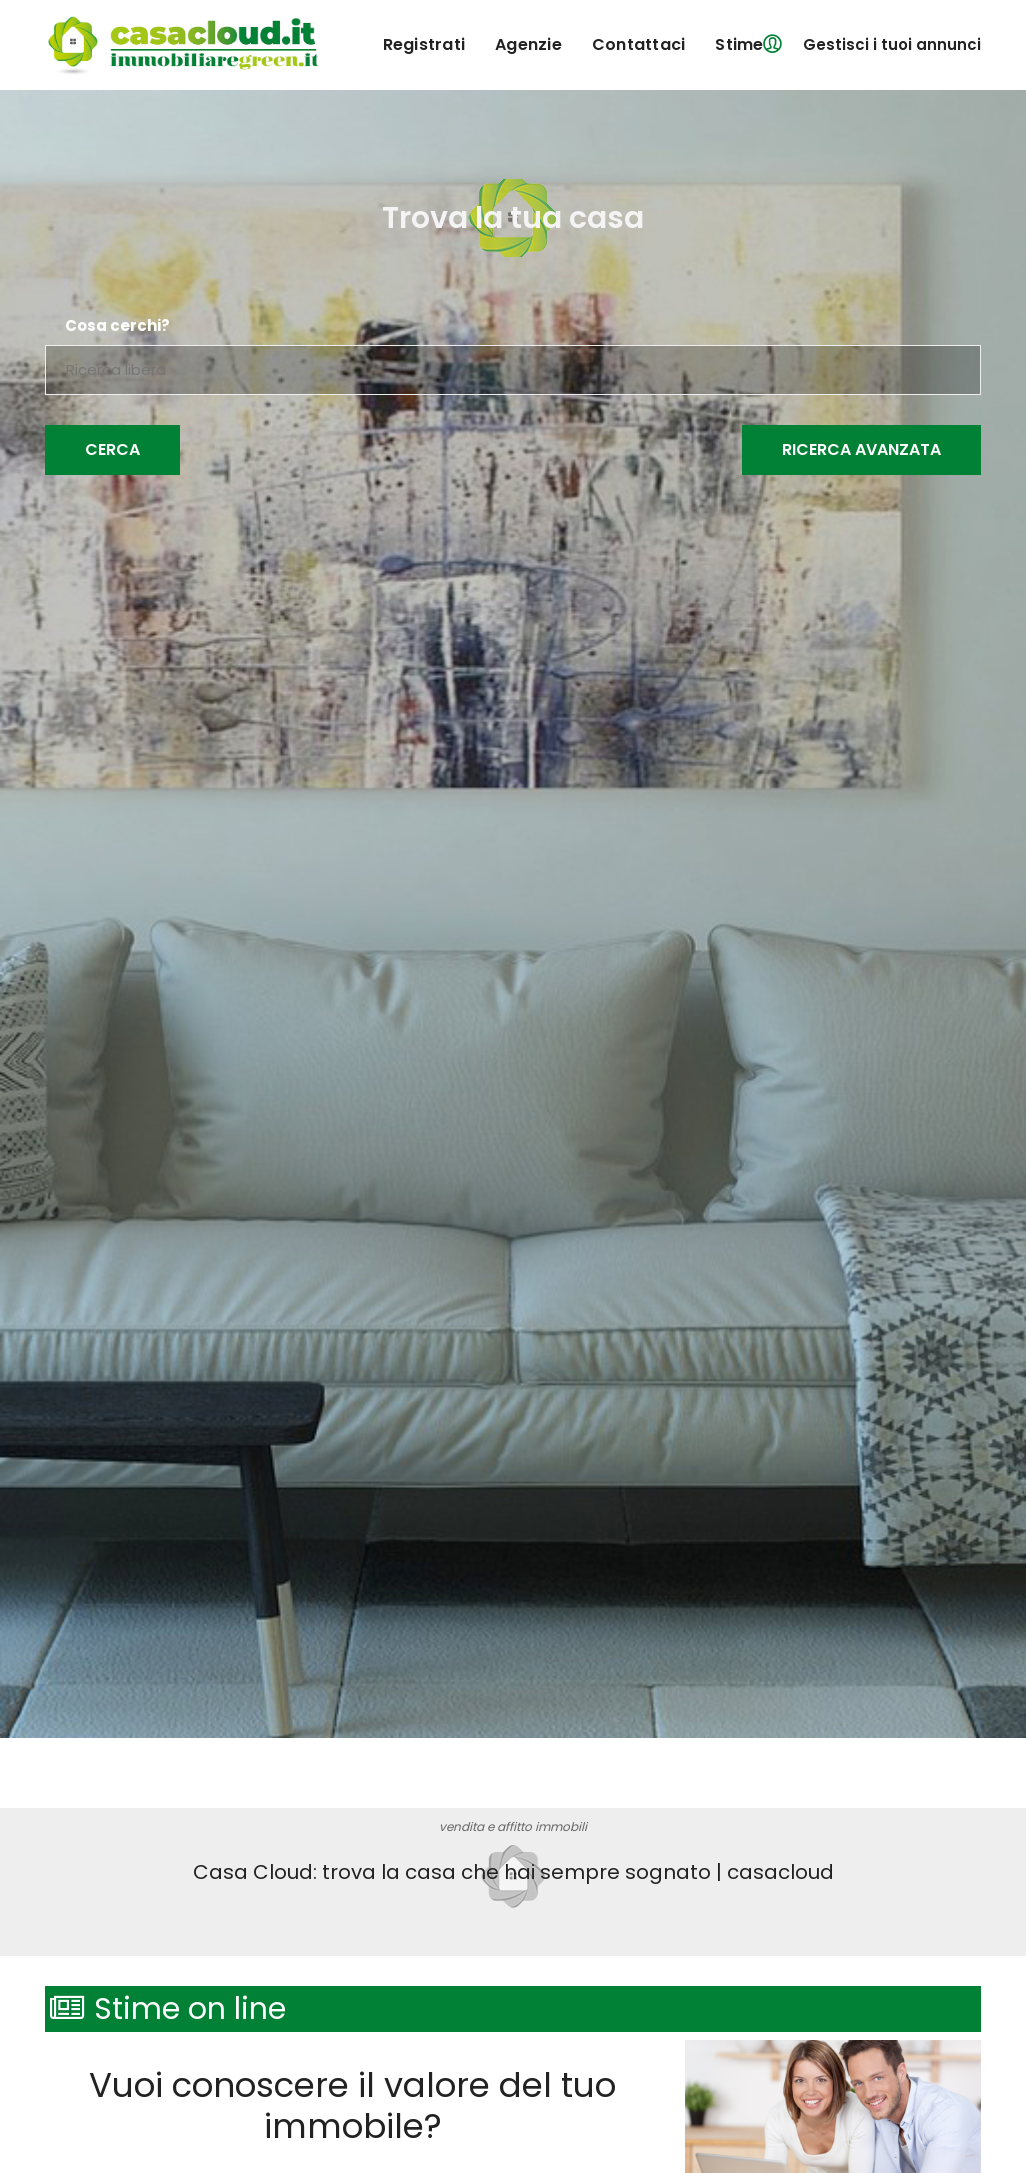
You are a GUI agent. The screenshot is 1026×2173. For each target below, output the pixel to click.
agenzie (528, 44)
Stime (739, 44)
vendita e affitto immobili (513, 1826)
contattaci (639, 44)
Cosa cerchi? (117, 326)
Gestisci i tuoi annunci (892, 44)
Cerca (112, 449)
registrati (424, 44)
